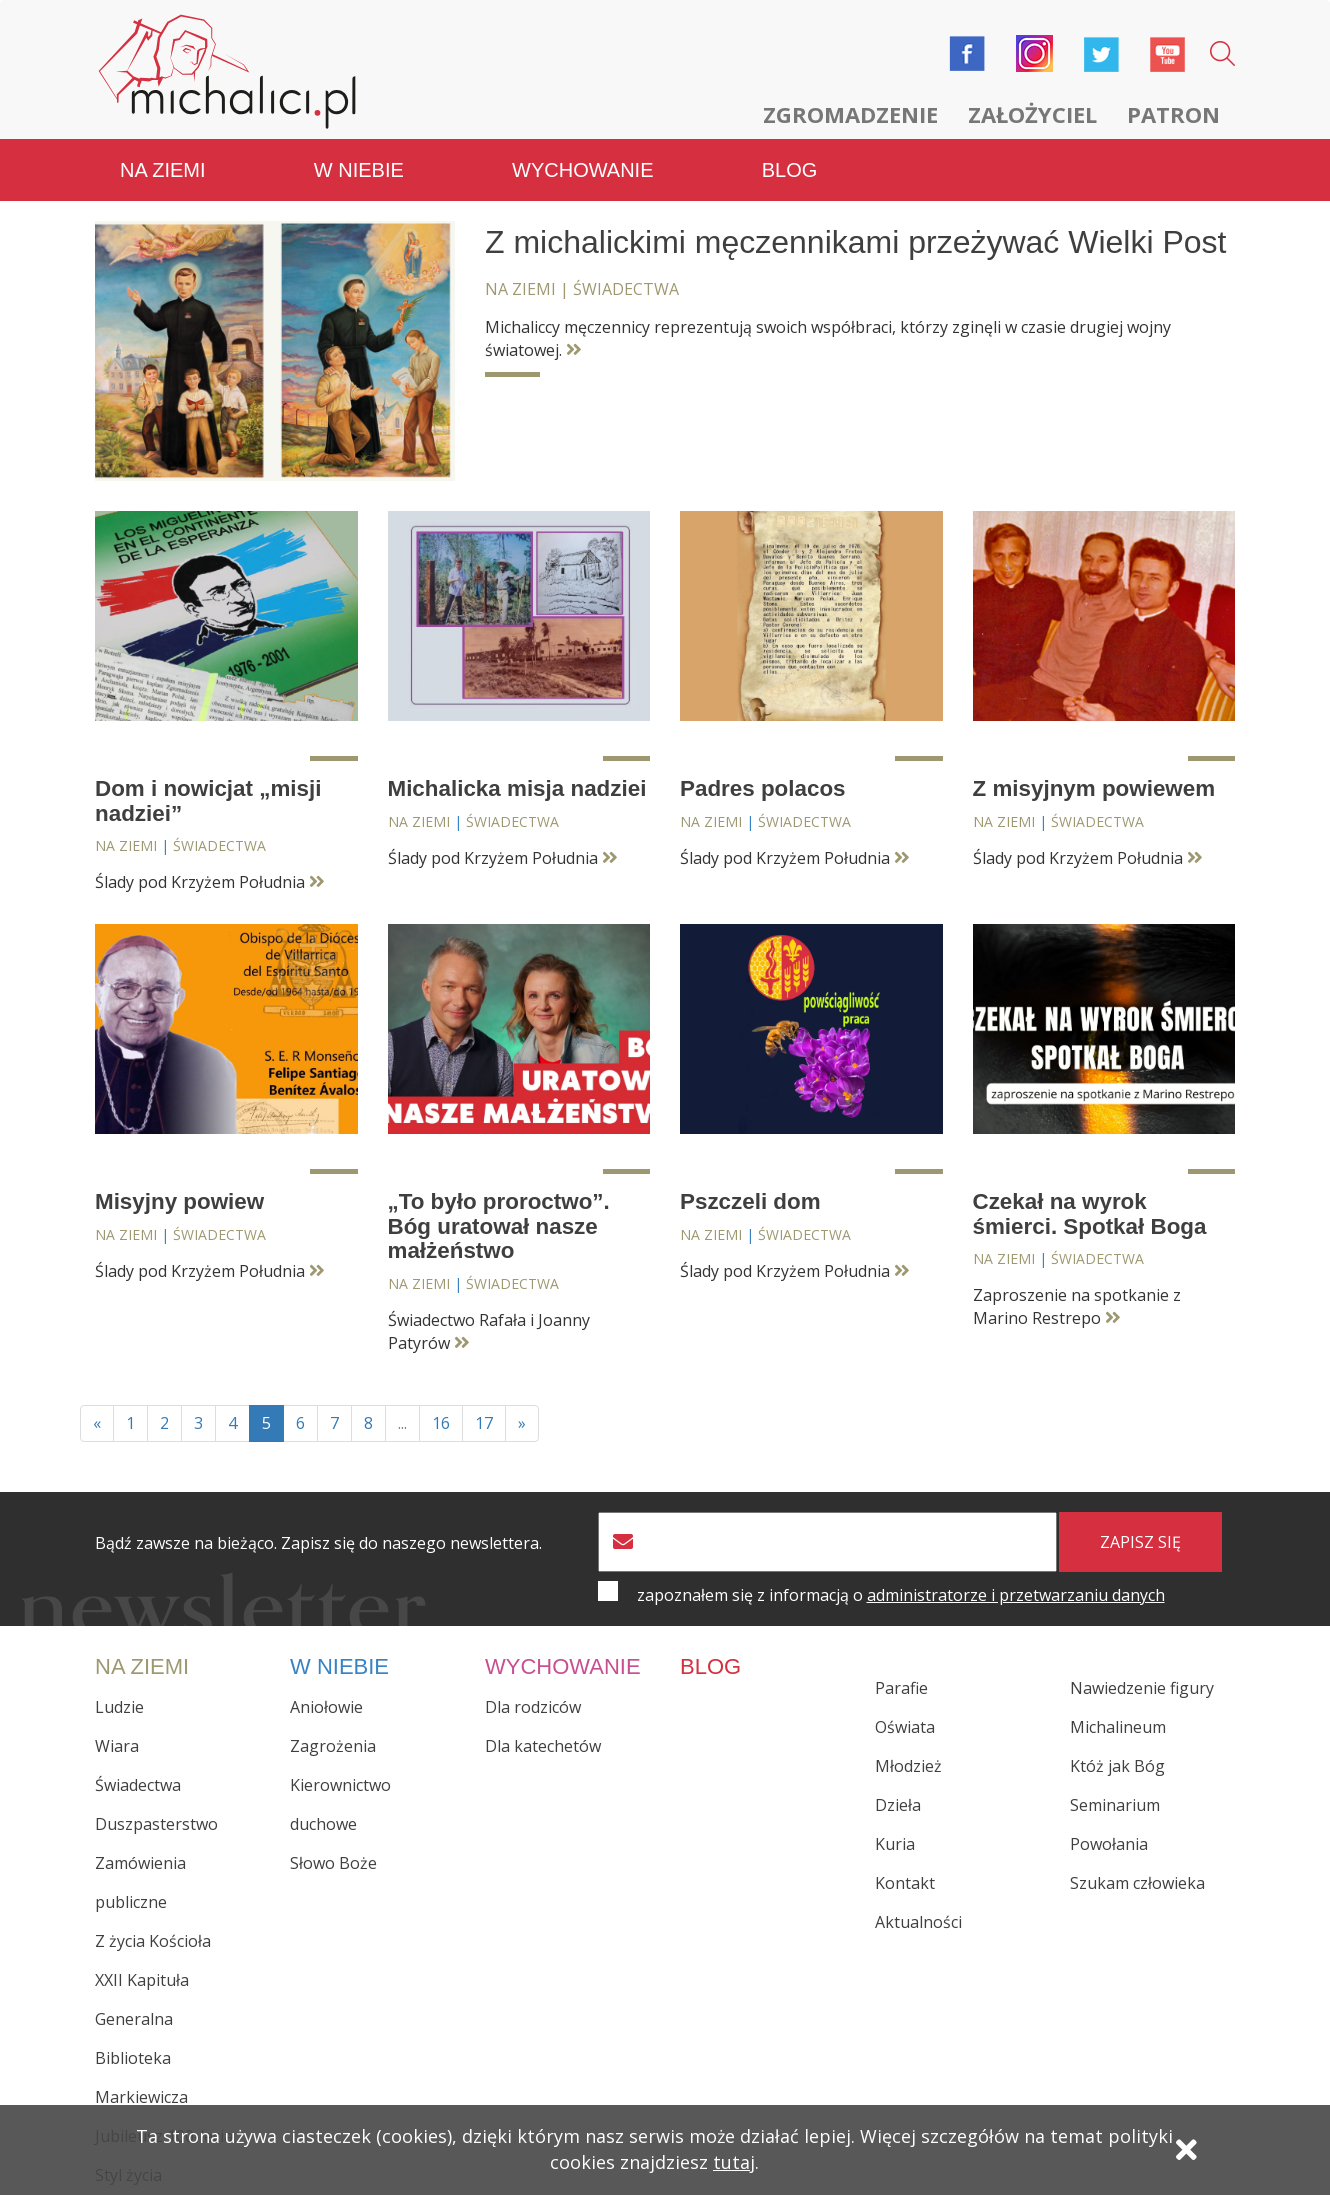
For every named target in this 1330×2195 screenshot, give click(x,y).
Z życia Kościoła (153, 1941)
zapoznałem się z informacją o (901, 1595)
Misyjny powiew (179, 1201)
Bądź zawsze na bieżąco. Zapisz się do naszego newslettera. (318, 1543)
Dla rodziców (533, 1707)
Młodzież (908, 1766)
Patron (1173, 114)
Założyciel (1032, 114)
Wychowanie (582, 170)
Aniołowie (326, 1707)
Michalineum (1118, 1727)
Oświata (905, 1727)
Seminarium (1115, 1805)
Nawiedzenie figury (1142, 1688)
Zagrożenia (333, 1746)
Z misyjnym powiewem (1094, 788)
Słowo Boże (333, 1863)
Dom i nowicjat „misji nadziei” (208, 801)
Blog (790, 170)
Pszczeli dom (750, 1201)
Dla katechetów (543, 1746)
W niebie (359, 170)
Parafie (901, 1688)
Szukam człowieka (1137, 1883)
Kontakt (905, 1883)
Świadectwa (626, 289)
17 (484, 1423)
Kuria (895, 1844)
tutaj (734, 2162)
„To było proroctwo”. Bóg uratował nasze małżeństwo (499, 1226)
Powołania (1109, 1844)
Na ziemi (163, 170)
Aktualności (918, 1922)
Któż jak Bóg (1117, 1766)
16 (441, 1423)
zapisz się (1140, 1542)
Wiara (117, 1746)
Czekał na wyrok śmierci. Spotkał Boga (1090, 1214)
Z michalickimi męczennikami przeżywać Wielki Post (855, 242)
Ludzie (119, 1707)
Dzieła (898, 1805)
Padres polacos (763, 788)
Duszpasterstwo (156, 1824)
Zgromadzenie (850, 114)
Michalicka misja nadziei (517, 788)
